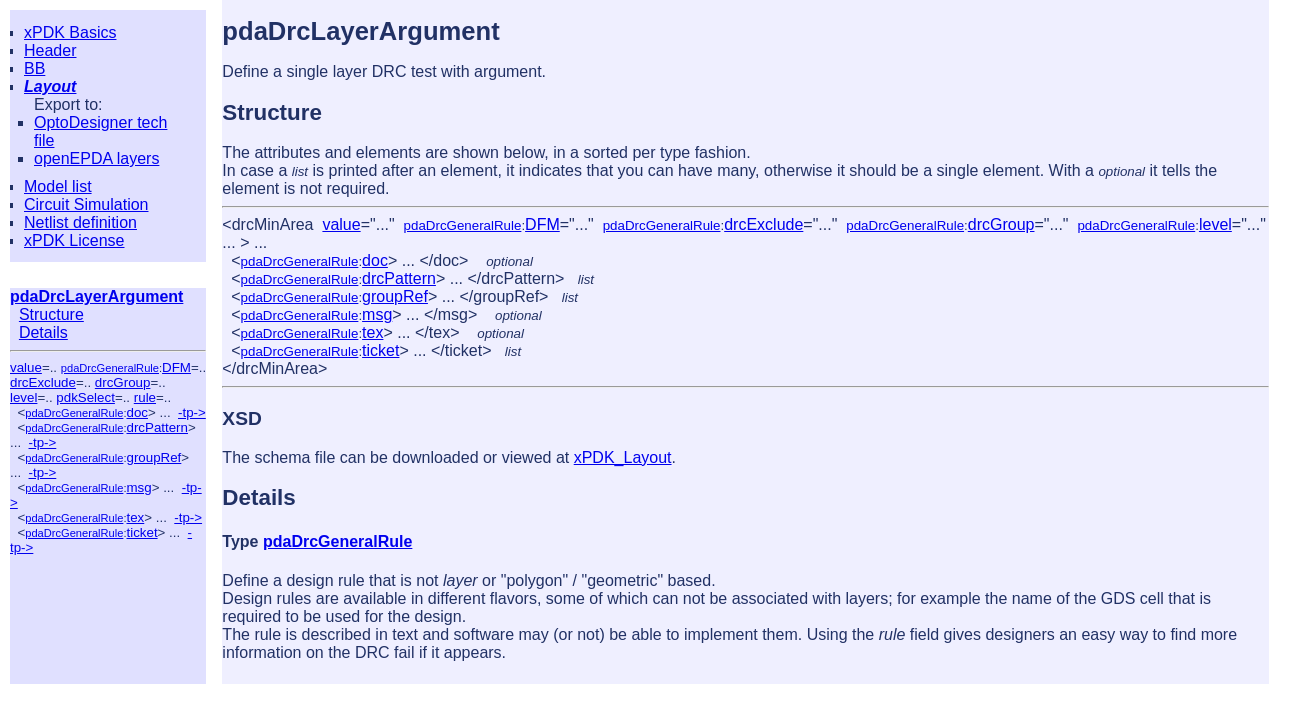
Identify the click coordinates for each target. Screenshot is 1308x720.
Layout (50, 86)
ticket (141, 532)
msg (138, 487)
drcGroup (123, 382)
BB (34, 68)
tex (135, 517)
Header (50, 50)
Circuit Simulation (86, 204)
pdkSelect (85, 397)
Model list (58, 186)
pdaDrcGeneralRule (110, 368)
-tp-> (192, 412)
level (23, 397)
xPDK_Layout (623, 457)
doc (137, 412)
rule (145, 397)
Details (43, 332)
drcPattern (157, 427)
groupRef (153, 457)
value (26, 367)
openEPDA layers (96, 158)
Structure (51, 314)
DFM (176, 367)
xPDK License (74, 240)
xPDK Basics (70, 32)
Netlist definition (80, 222)
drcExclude (43, 382)
